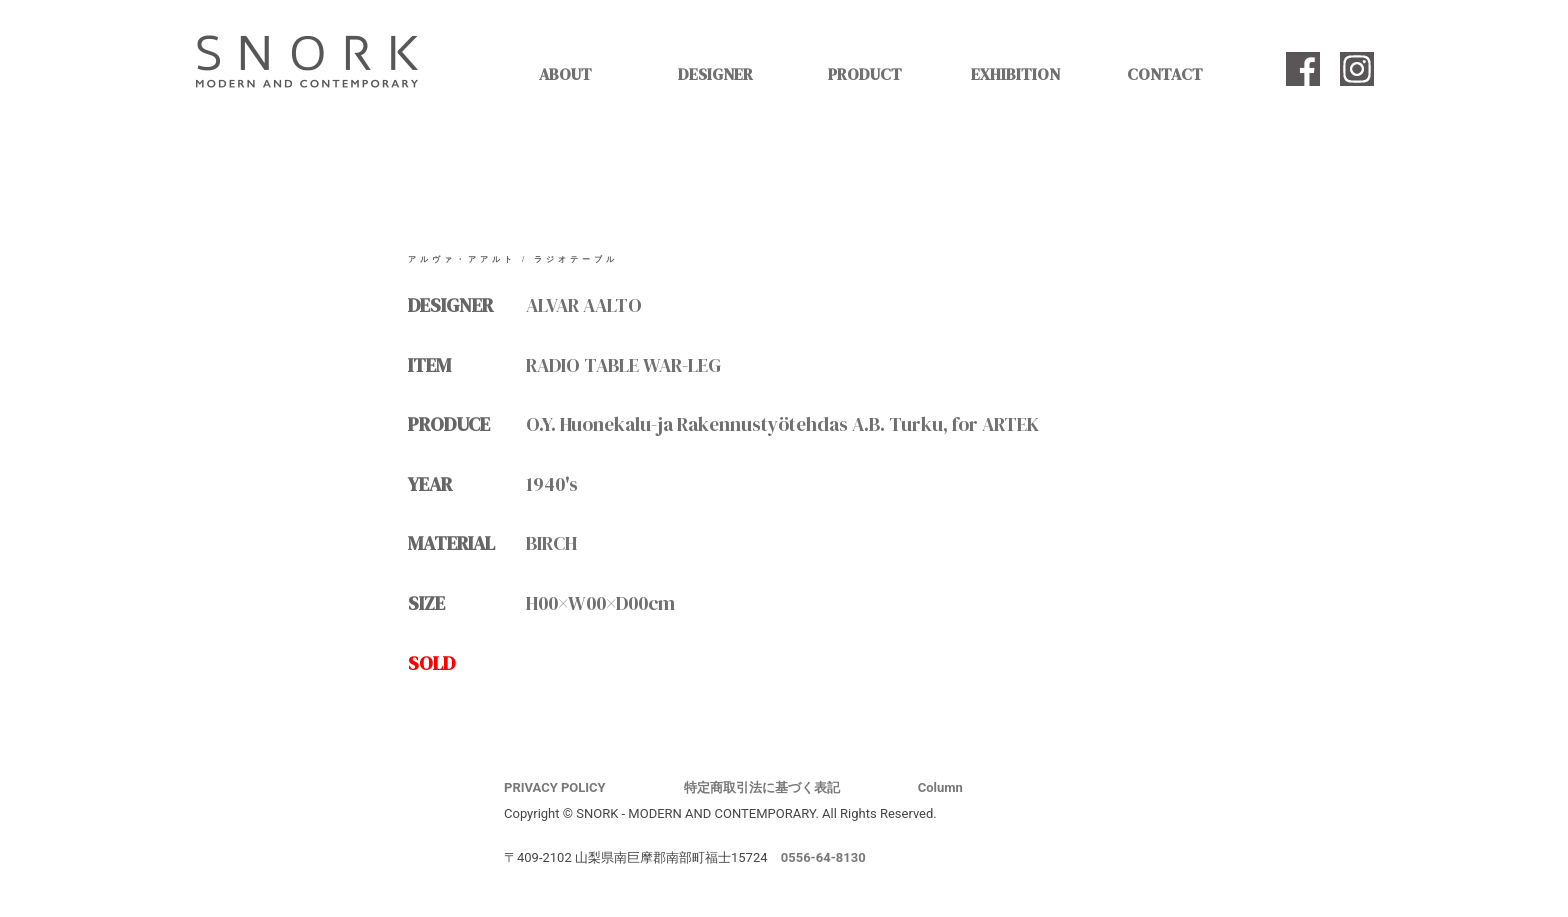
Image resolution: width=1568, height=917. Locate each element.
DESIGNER (715, 74)
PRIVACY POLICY (555, 787)
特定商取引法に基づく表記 (762, 787)
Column (940, 787)
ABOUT (565, 74)
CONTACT (1165, 74)
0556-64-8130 (823, 857)
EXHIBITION (1015, 74)
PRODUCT (865, 74)
